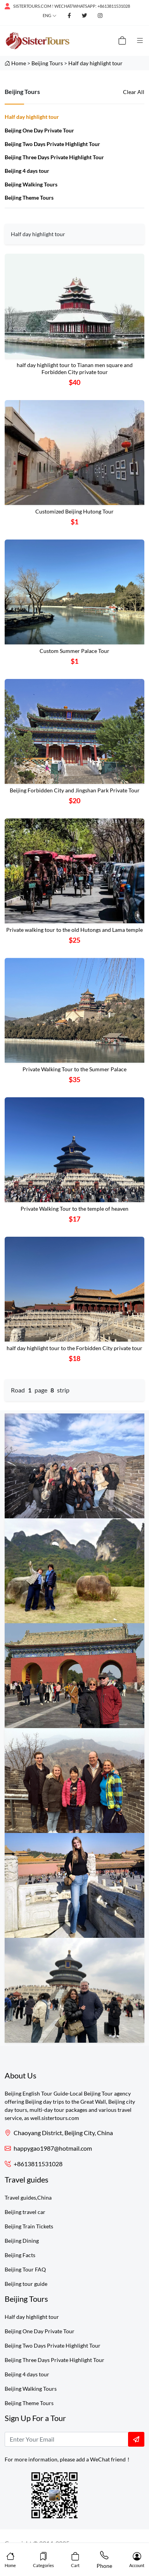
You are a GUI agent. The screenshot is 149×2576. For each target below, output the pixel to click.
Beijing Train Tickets (29, 2226)
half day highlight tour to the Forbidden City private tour (74, 1348)
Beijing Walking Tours (31, 184)
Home (18, 63)
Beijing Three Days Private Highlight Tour (54, 157)
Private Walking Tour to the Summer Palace (74, 1069)
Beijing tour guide (26, 2283)
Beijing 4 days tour (27, 170)
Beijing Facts (20, 2255)
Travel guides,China (28, 2197)
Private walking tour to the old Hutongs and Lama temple (74, 929)
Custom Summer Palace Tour (74, 650)
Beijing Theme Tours (29, 197)
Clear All (133, 92)
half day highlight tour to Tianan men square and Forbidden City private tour (75, 369)
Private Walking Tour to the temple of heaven (74, 1208)
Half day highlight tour (95, 63)
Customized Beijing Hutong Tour (74, 511)
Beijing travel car (25, 2212)
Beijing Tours (47, 63)
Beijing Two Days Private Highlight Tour (52, 144)
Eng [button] (47, 15)
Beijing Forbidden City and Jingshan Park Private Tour (75, 790)
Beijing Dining (22, 2240)
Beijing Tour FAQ (25, 2269)
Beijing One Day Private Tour (39, 130)
